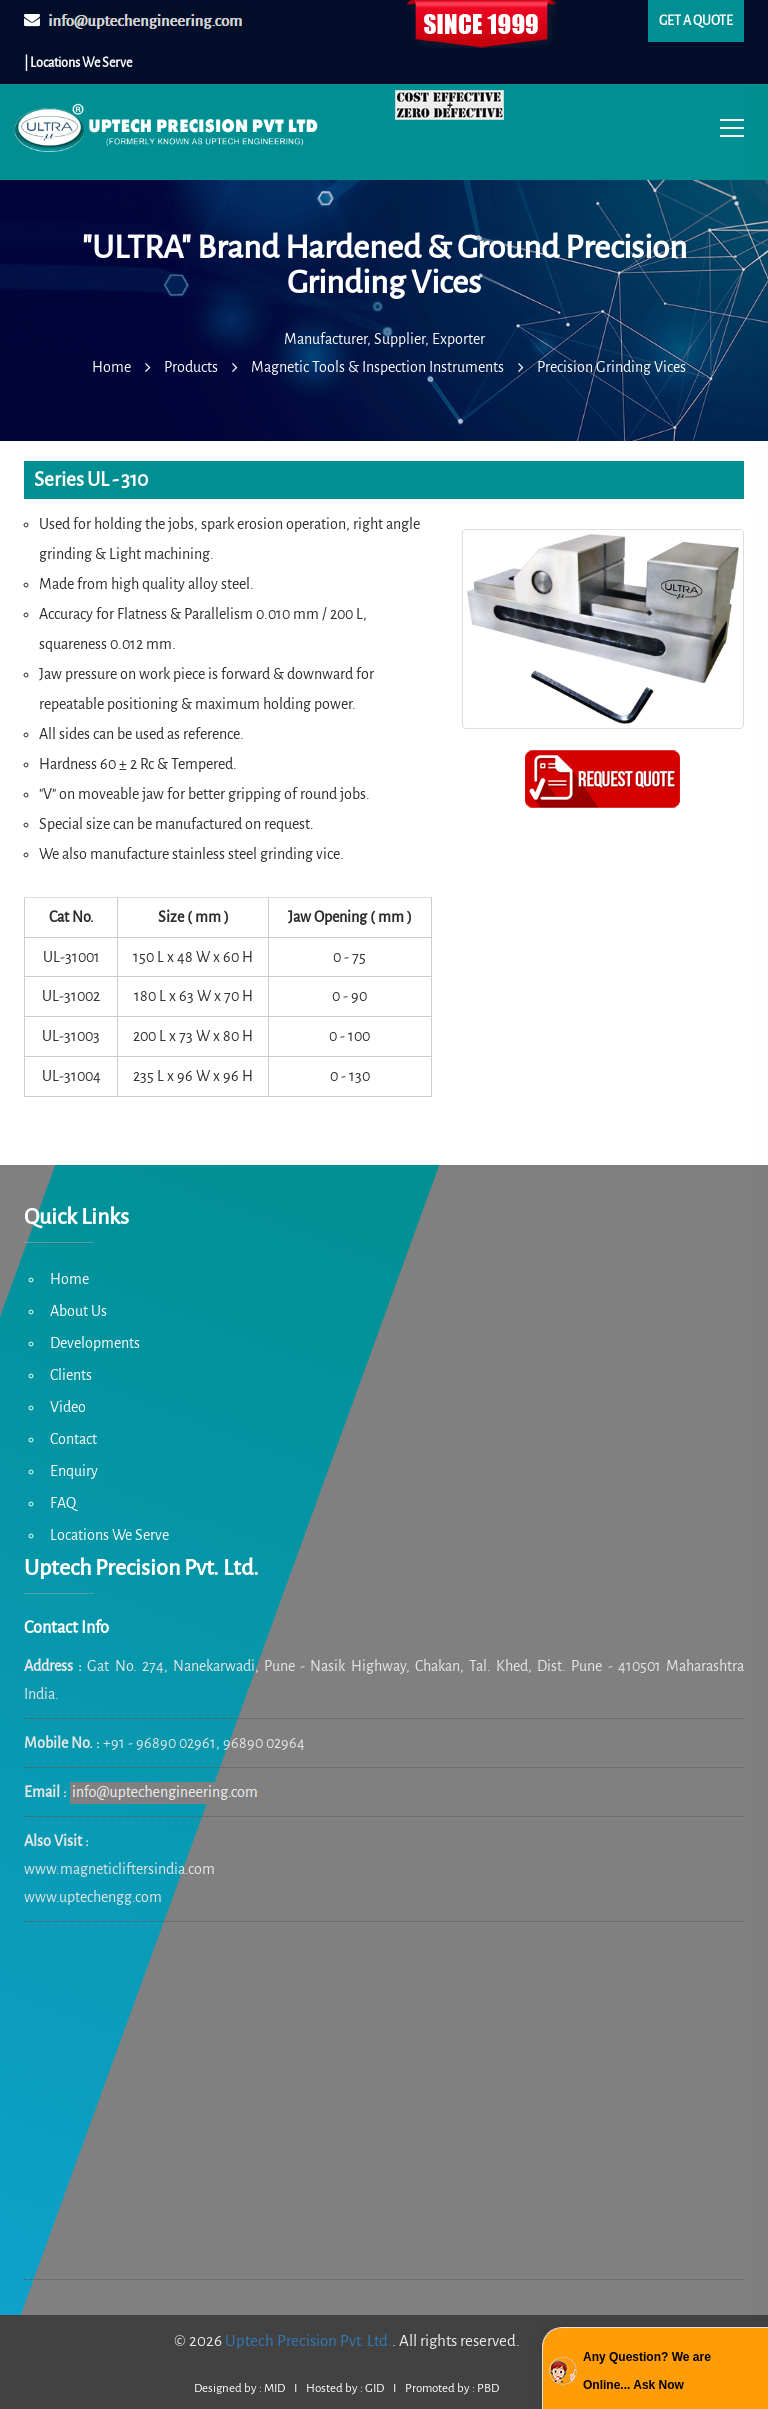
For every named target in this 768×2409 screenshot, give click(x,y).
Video (68, 1407)
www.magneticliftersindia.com (119, 1869)
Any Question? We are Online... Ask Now (647, 2371)
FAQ (63, 1503)
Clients (71, 1375)
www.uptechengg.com (93, 1897)
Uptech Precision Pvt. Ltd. (308, 2340)
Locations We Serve (109, 1535)
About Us (78, 1311)
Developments (95, 1343)
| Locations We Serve (78, 63)
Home (69, 1279)
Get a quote (696, 21)
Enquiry (74, 1471)
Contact (73, 1439)
